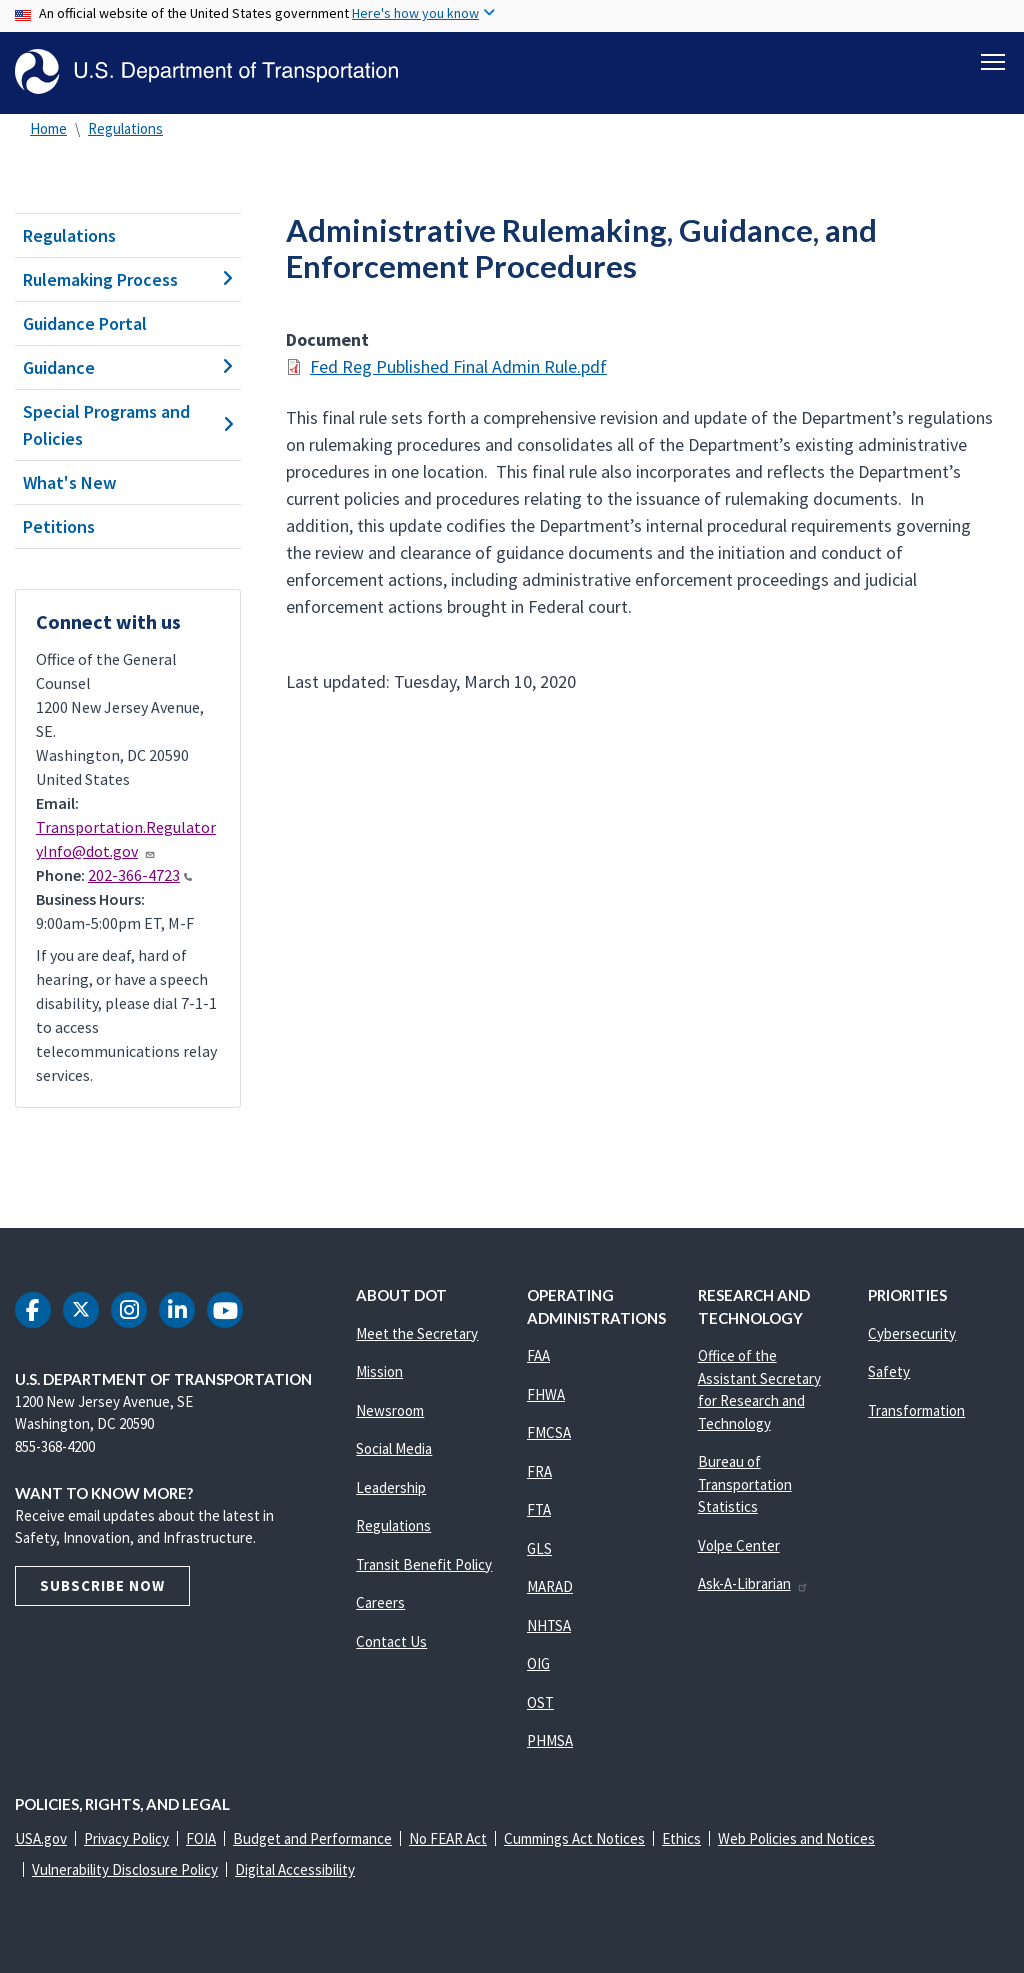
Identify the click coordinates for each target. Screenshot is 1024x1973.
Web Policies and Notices (796, 1838)
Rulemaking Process (128, 279)
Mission (379, 1371)
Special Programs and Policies (128, 425)
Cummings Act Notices (574, 1838)
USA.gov (41, 1838)
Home (48, 128)
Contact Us (391, 1641)
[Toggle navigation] (993, 61)
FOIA (201, 1838)
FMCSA (549, 1432)
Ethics (681, 1838)
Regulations (125, 128)
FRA (539, 1471)
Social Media (394, 1448)
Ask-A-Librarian (753, 1583)
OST (540, 1702)
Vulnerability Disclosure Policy (125, 1869)
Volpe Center (739, 1545)
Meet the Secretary (417, 1333)
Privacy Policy (126, 1838)
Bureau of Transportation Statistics (745, 1484)
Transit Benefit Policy (424, 1564)
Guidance (128, 367)
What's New (70, 482)
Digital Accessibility (295, 1869)
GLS (539, 1548)
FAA (538, 1355)
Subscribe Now (102, 1585)
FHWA (546, 1394)
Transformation (916, 1410)
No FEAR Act (448, 1838)
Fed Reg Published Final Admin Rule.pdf (458, 366)
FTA (539, 1509)
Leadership (391, 1487)
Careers (380, 1602)
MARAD (550, 1586)
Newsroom (390, 1410)
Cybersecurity (912, 1333)
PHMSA (550, 1740)
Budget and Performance (312, 1838)
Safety (889, 1371)
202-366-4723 (140, 875)
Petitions (59, 526)
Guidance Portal (85, 323)
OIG (538, 1663)
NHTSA (549, 1625)
